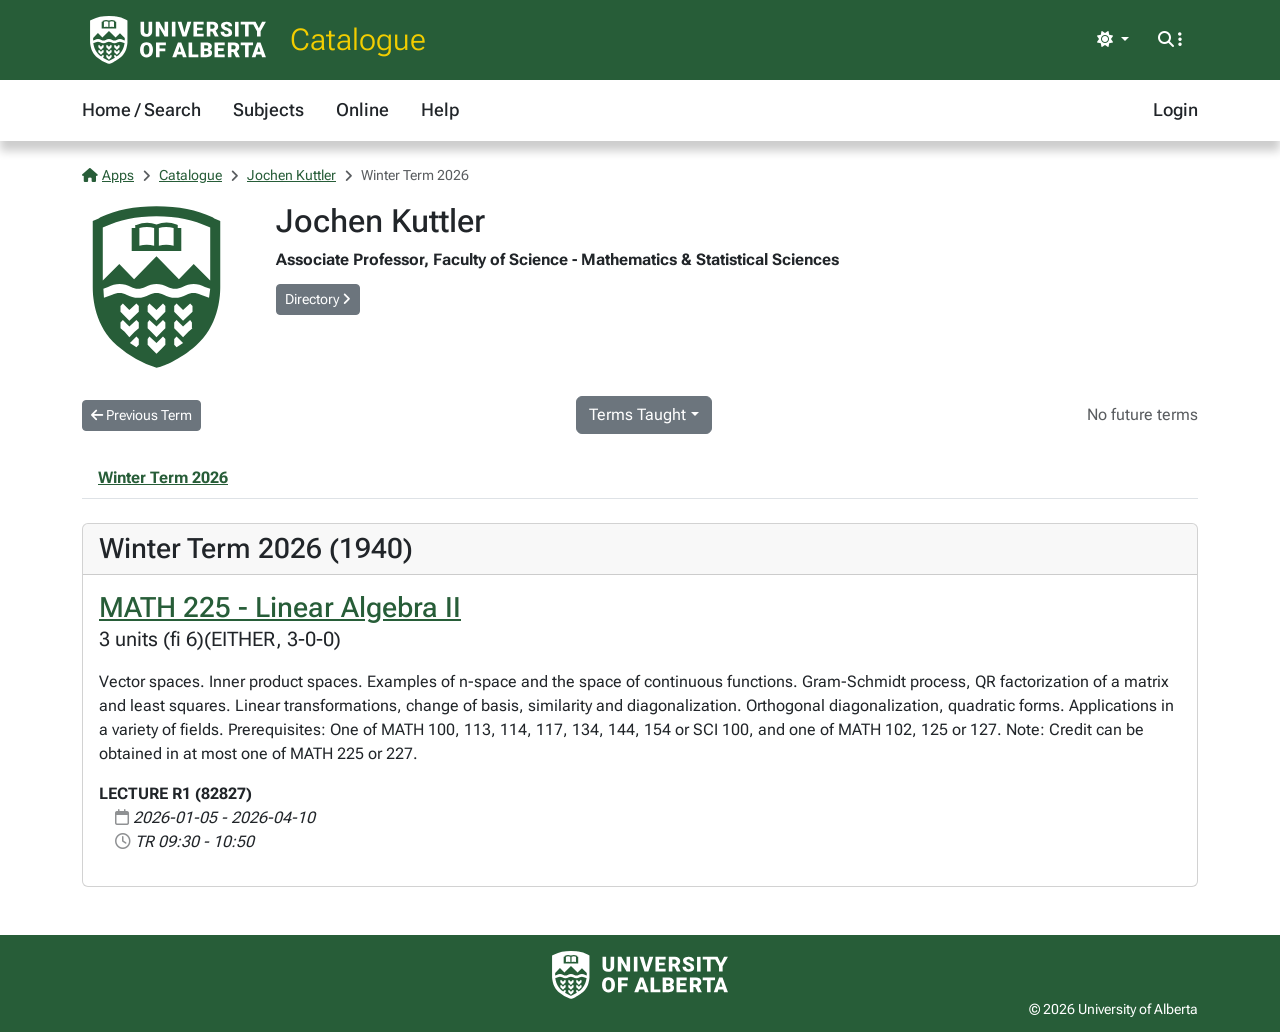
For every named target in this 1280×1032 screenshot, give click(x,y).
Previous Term (141, 415)
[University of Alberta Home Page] (178, 40)
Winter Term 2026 (163, 477)
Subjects (268, 109)
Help (440, 109)
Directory (318, 299)
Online (362, 109)
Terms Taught (637, 414)
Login (1175, 109)
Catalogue (358, 39)
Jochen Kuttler (291, 175)
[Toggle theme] (1113, 40)
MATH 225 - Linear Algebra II (280, 607)
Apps (108, 175)
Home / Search (141, 109)
